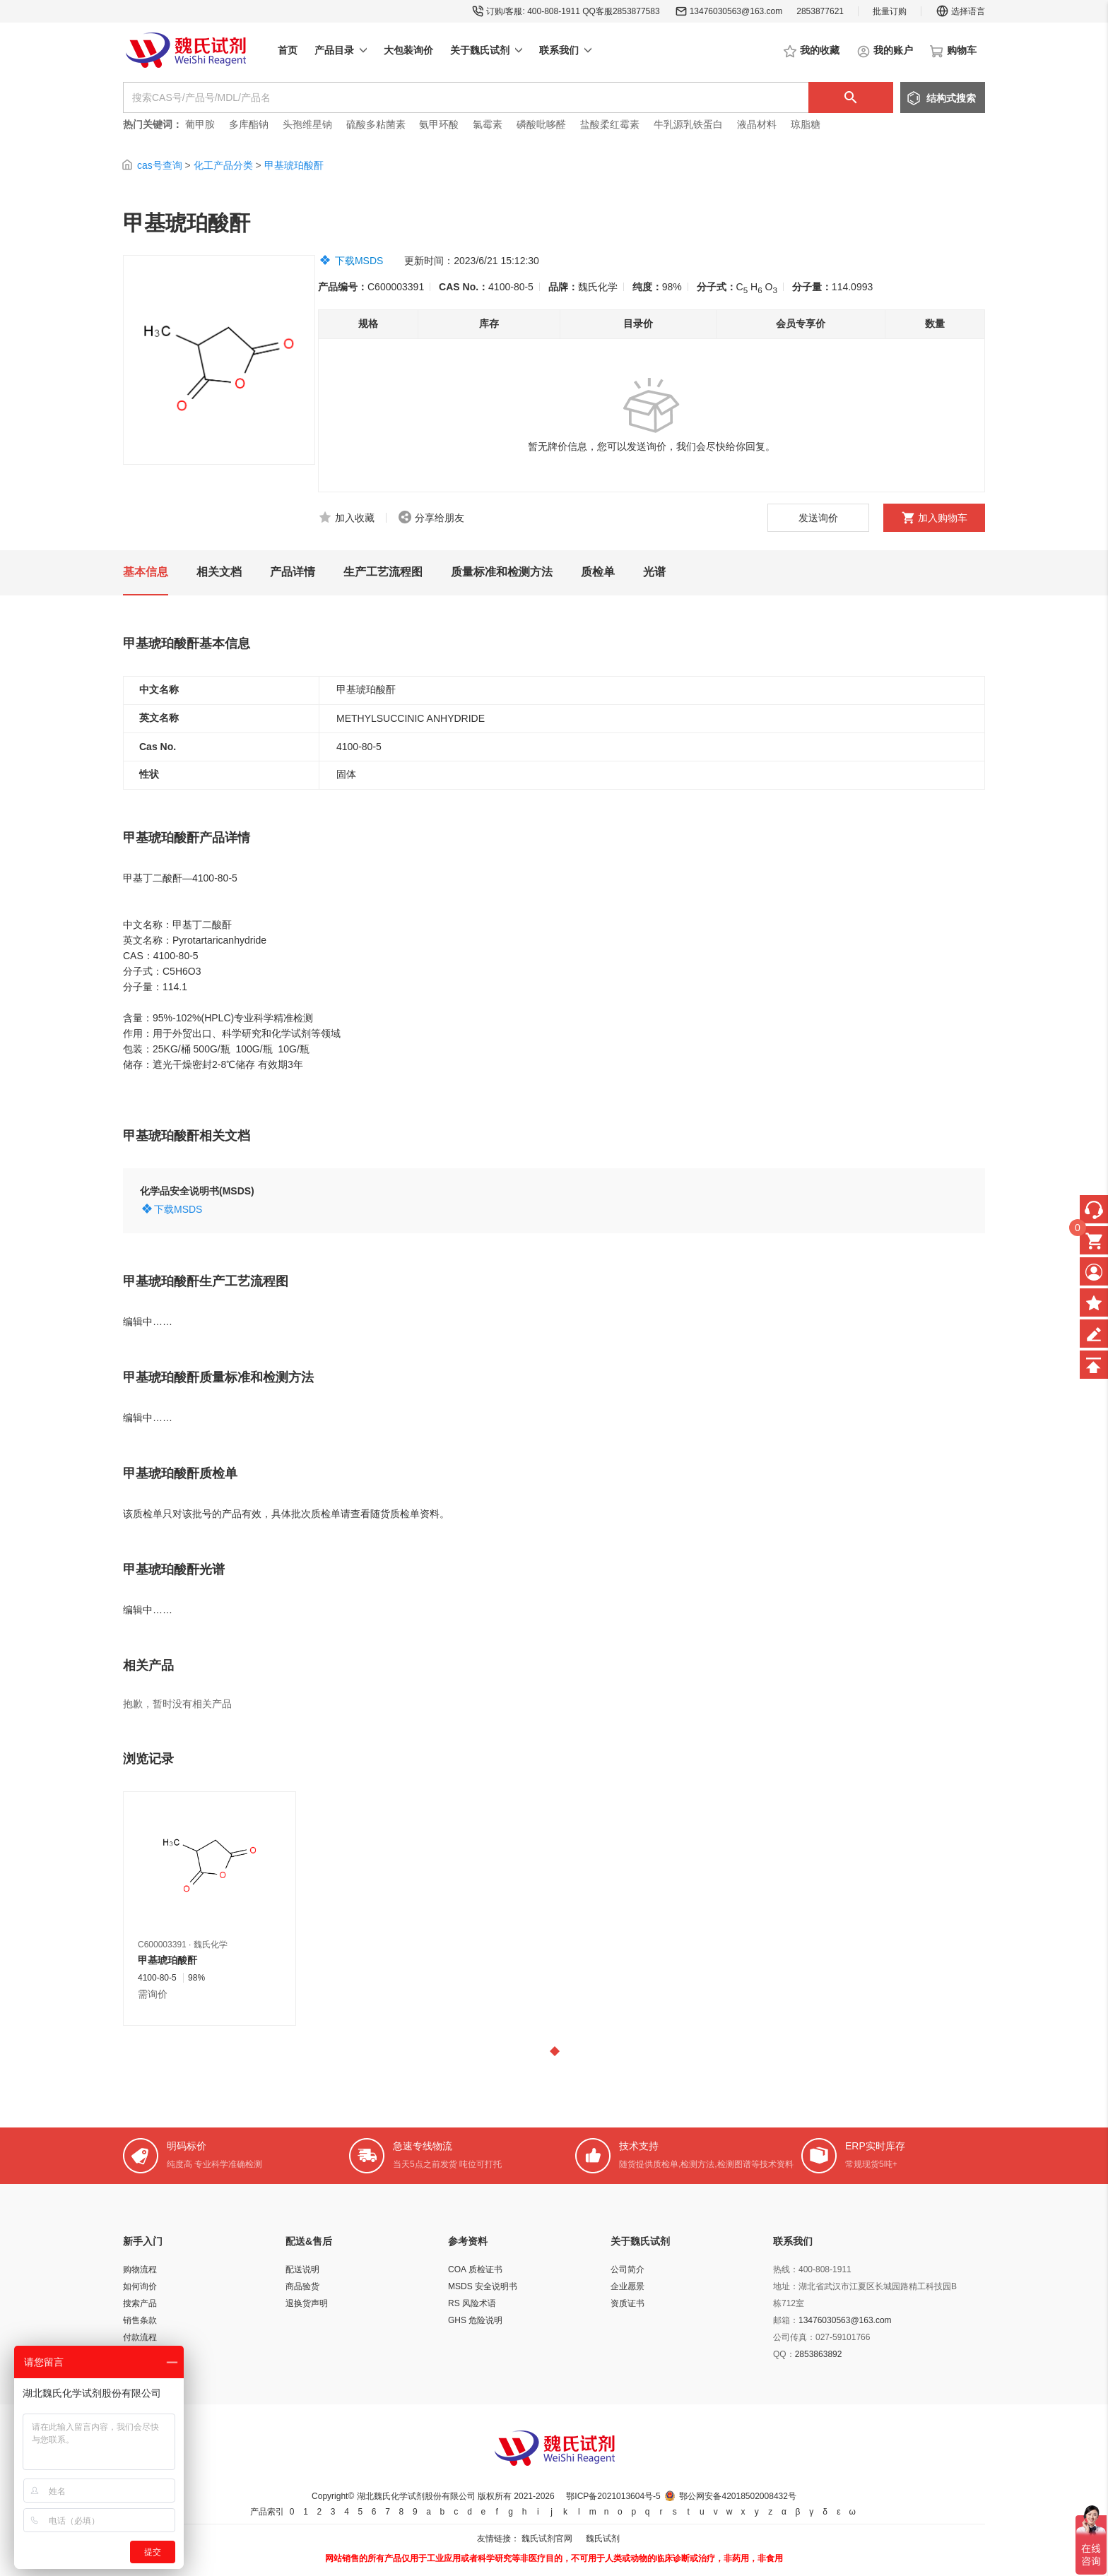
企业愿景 (627, 2286)
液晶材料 (757, 124)
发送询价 (818, 517)
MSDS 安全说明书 (482, 2286)
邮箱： (785, 2320)
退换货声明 (306, 2303)
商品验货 (302, 2286)
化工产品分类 (223, 165)
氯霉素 (487, 124)
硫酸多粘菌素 (376, 124)
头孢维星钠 (307, 124)
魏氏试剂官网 (546, 2539)
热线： (785, 2269)
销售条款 (140, 2320)
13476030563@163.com (736, 11)
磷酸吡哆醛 (541, 124)
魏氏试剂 (603, 2539)
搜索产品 (140, 2303)
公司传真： (794, 2337)
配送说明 (302, 2269)
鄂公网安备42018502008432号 (737, 2496)
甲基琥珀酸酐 (294, 165)
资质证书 (627, 2303)
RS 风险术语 (472, 2303)
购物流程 (140, 2269)
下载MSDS (359, 260)
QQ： (784, 2354)
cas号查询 (159, 165)
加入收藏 (355, 517)
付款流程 (140, 2337)
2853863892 (818, 2354)
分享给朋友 (439, 517)
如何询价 (140, 2286)
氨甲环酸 (439, 124)
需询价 (152, 1994)
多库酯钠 (250, 124)
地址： (785, 2286)
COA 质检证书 (475, 2269)
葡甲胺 (200, 124)
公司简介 (627, 2269)
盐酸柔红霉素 (610, 124)
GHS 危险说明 (475, 2320)
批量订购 (890, 11)
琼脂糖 (805, 124)
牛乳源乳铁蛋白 (690, 124)
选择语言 (960, 11)
